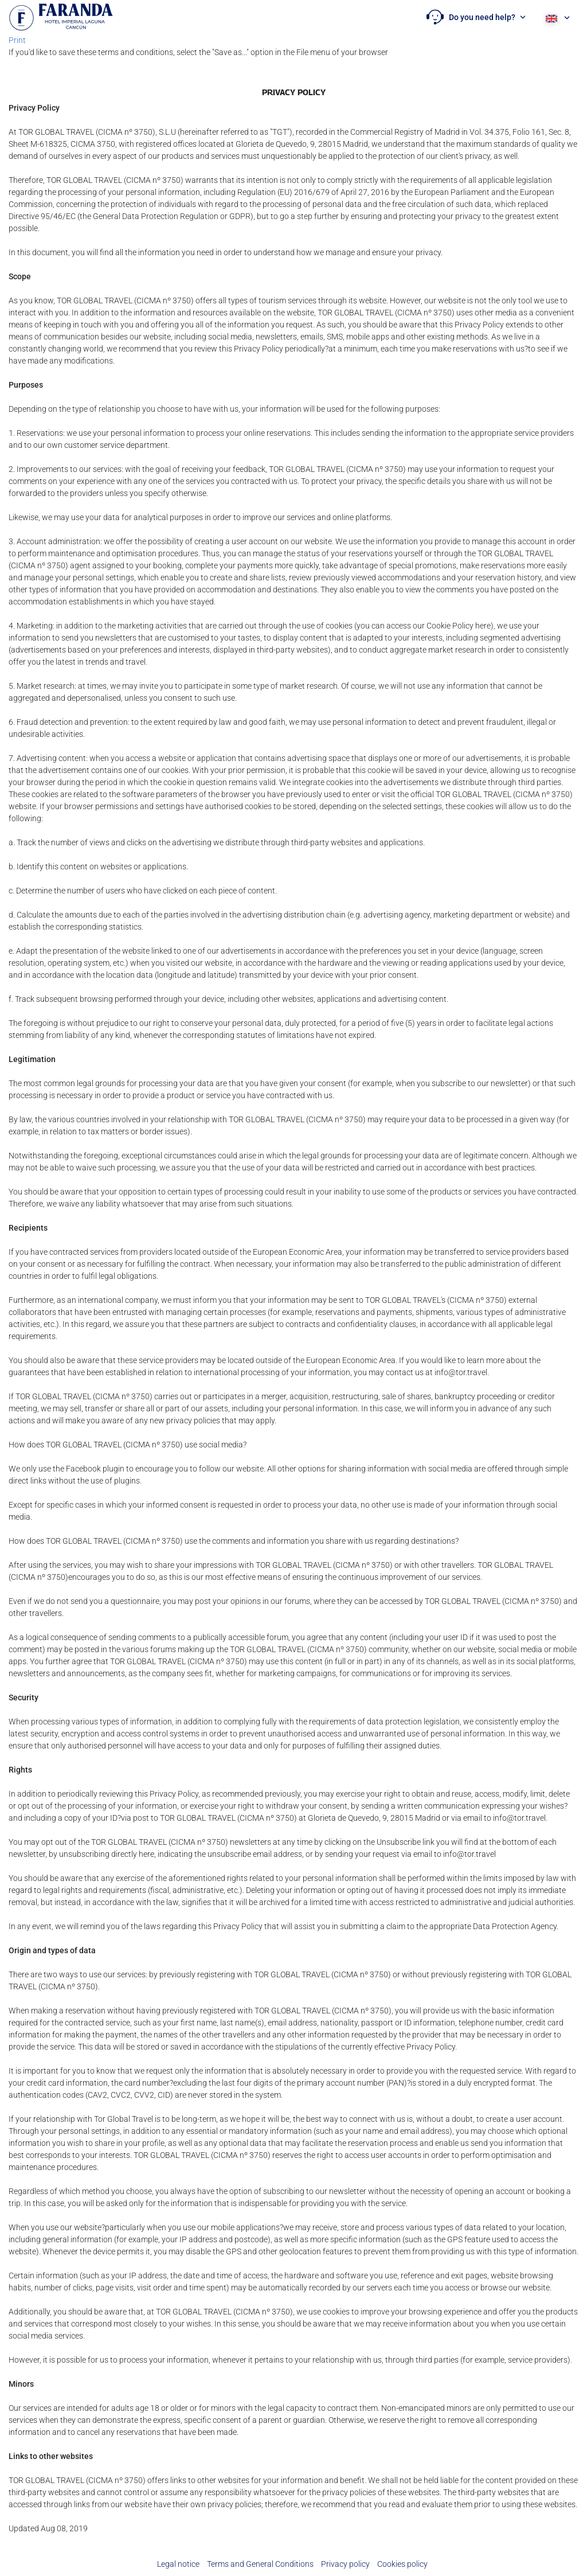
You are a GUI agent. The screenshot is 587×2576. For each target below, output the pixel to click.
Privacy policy (345, 2564)
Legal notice (178, 2564)
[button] (476, 17)
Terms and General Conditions (260, 2564)
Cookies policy (402, 2564)
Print (17, 40)
